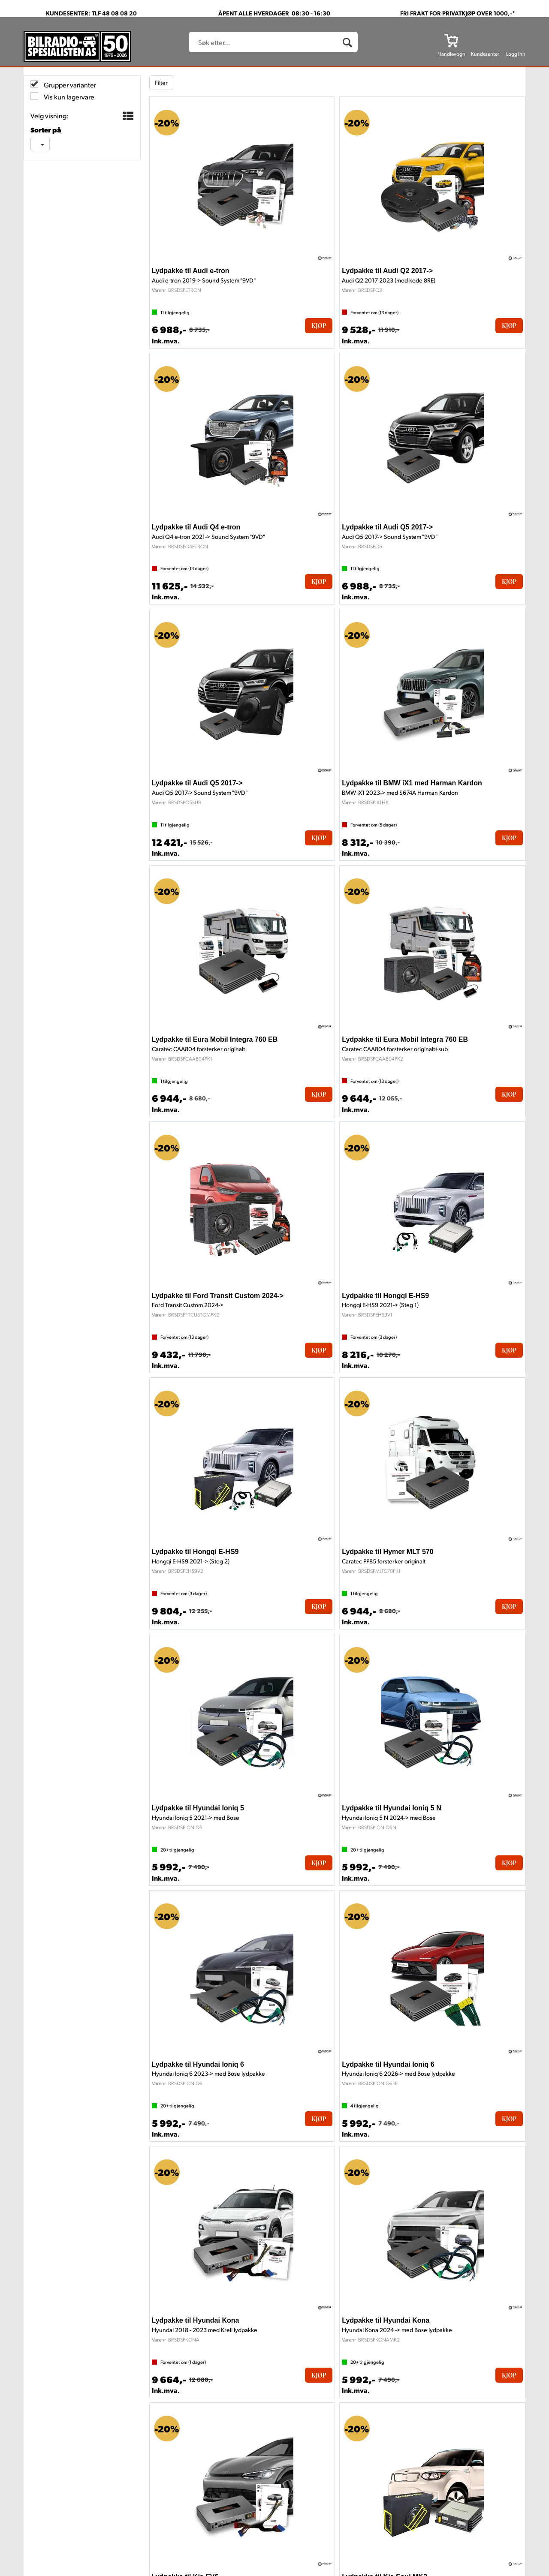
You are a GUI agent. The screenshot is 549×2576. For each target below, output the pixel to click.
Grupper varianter (69, 84)
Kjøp (318, 326)
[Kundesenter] (485, 40)
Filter (161, 82)
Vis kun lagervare (68, 96)
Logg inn (515, 54)
